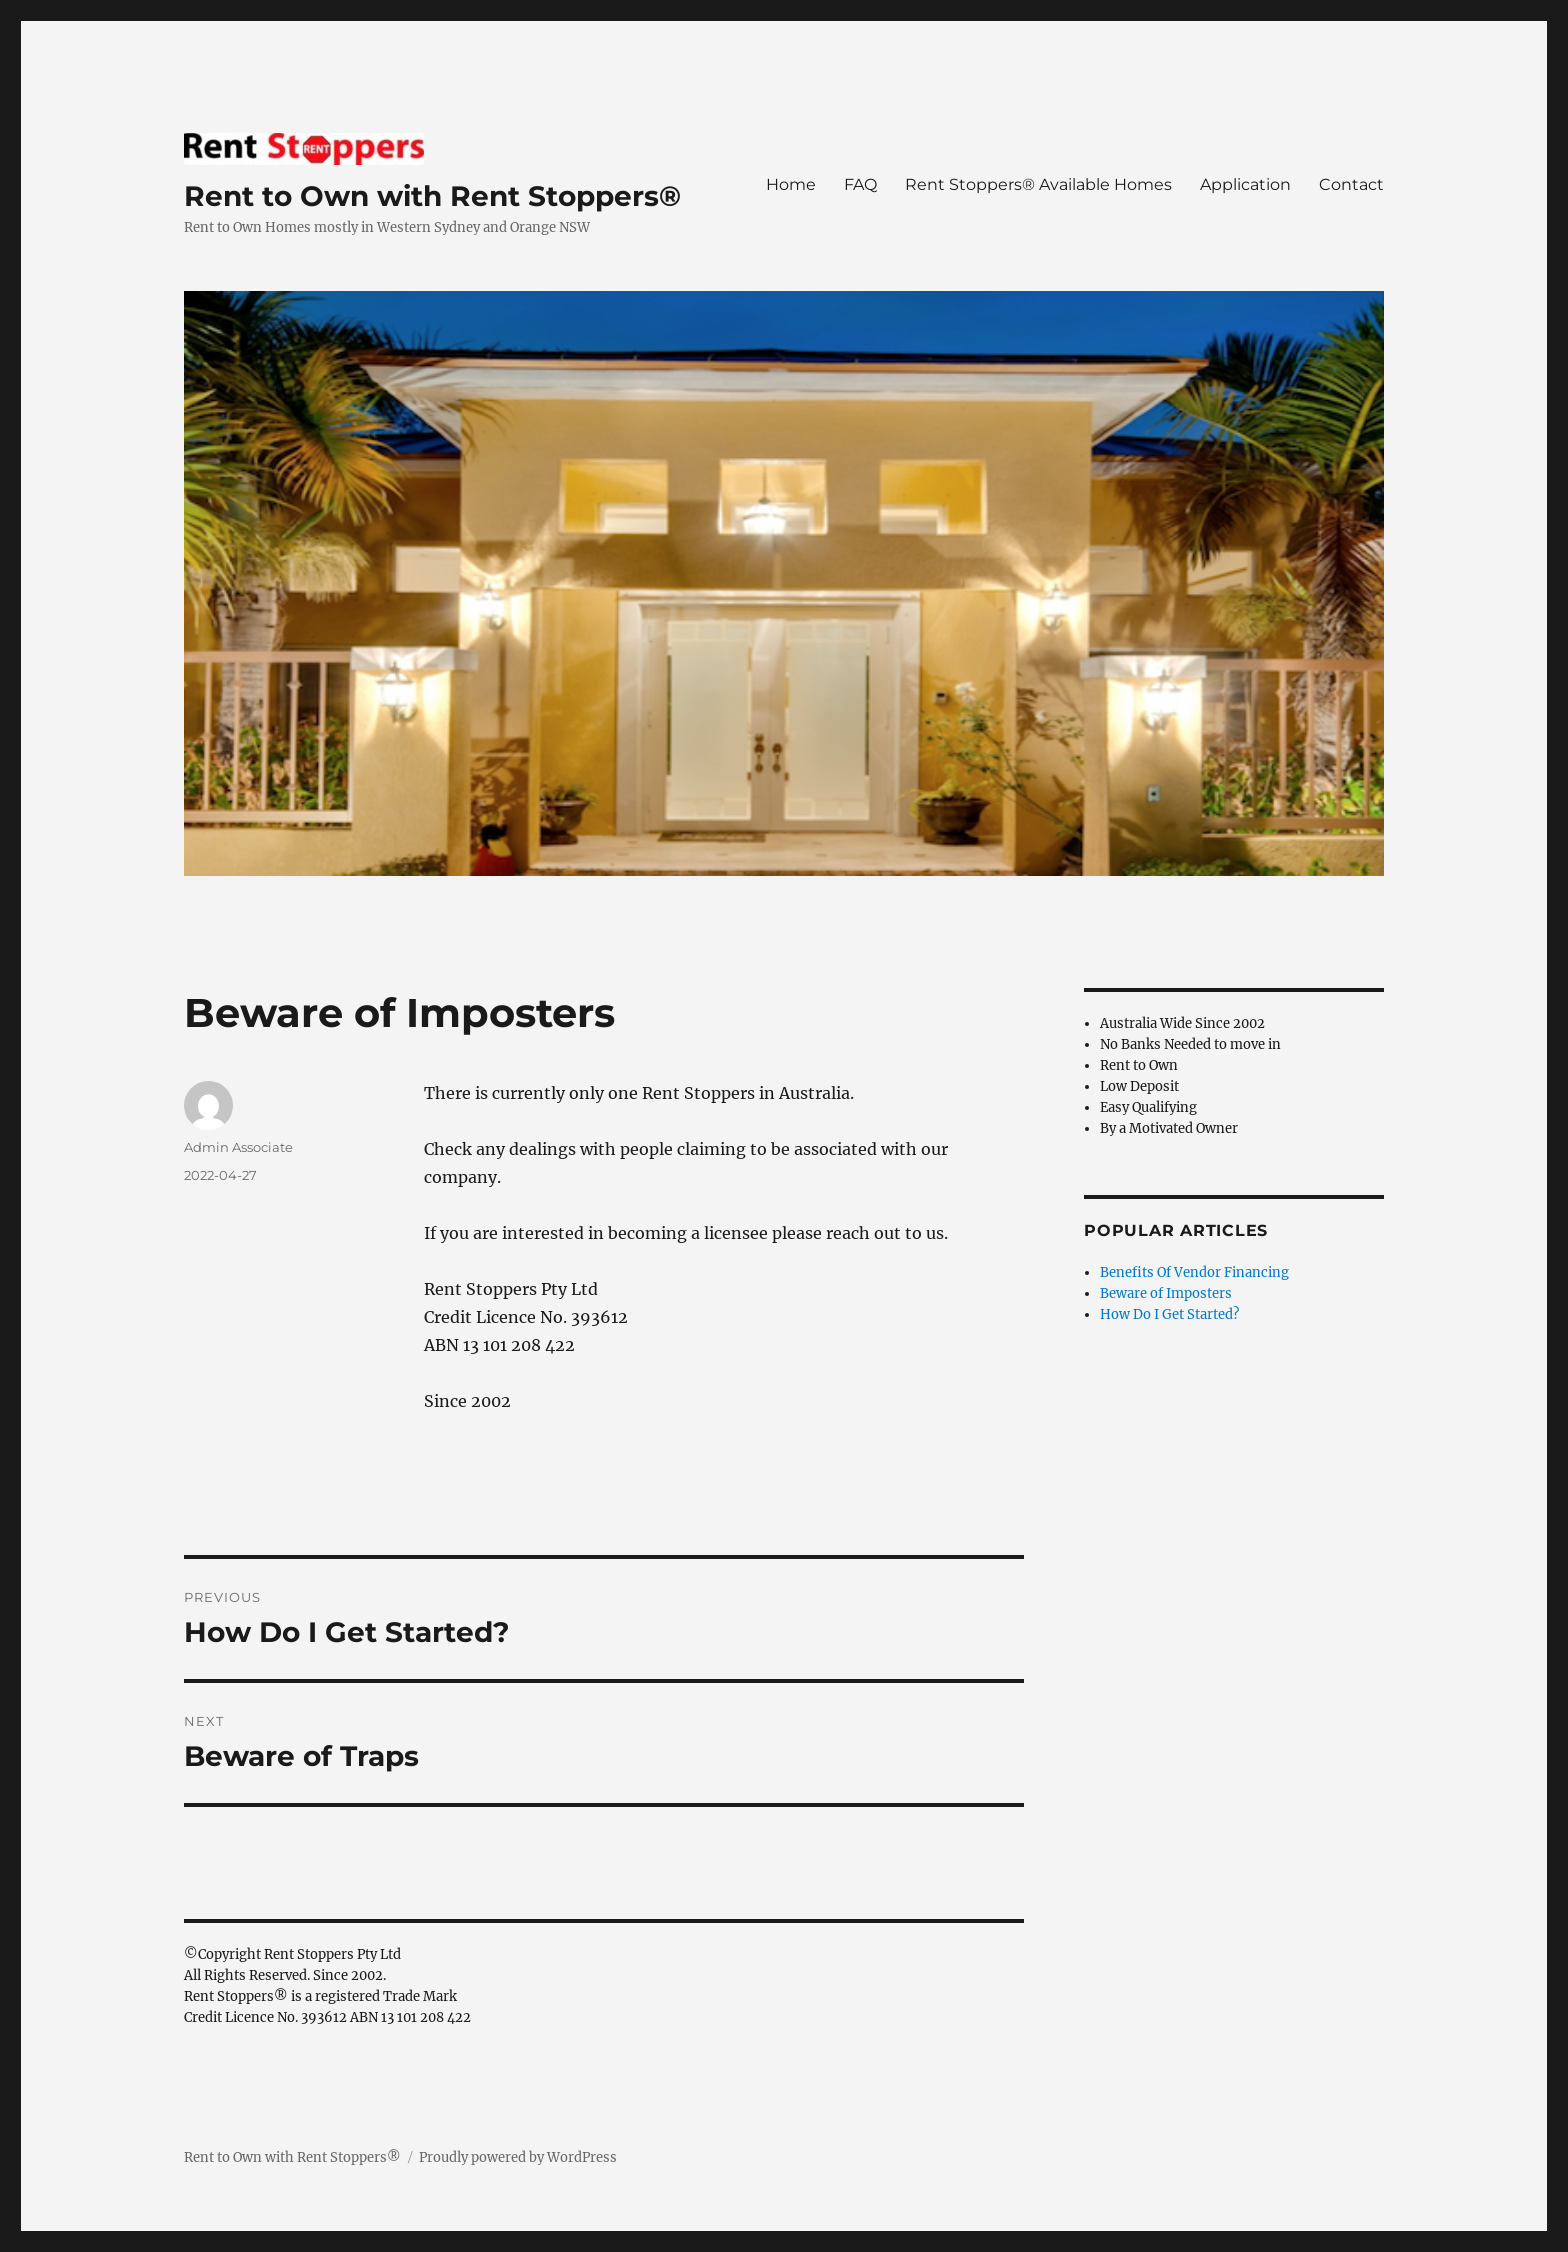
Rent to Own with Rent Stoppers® (432, 196)
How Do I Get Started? (1169, 1314)
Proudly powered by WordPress (518, 2157)
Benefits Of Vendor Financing (1194, 1272)
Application (1245, 184)
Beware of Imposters (1166, 1293)
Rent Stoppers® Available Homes (1038, 184)
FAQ (860, 184)
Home (791, 184)
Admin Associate (238, 1147)
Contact (1351, 184)
